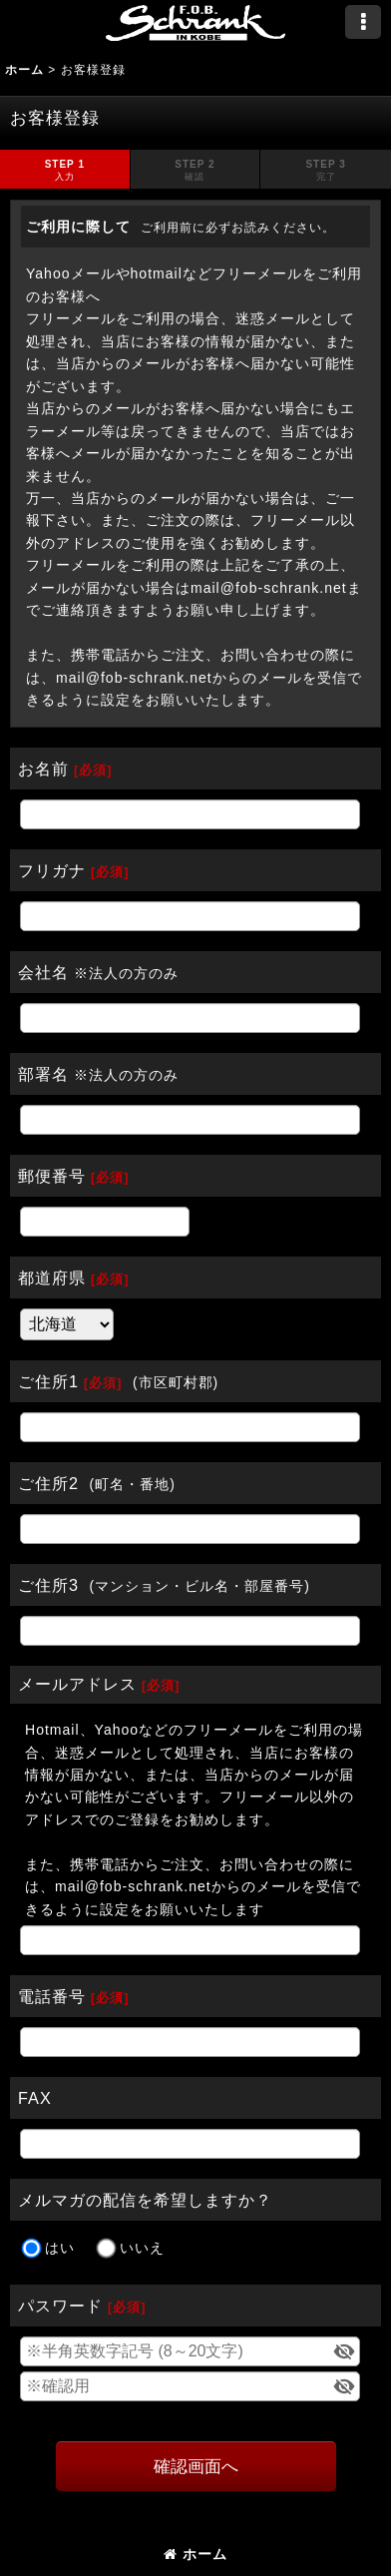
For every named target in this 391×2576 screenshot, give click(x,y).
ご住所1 (48, 1381)
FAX (35, 2098)
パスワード (60, 2306)
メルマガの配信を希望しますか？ (145, 2200)
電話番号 (52, 1996)
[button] (363, 22)
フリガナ (52, 870)
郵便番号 (52, 1176)
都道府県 (52, 1278)
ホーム (195, 2554)
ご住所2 (48, 1483)
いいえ (142, 2249)
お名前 (43, 768)
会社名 (43, 972)
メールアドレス (77, 1684)
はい (60, 2249)
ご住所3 (48, 1585)
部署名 (43, 1074)
